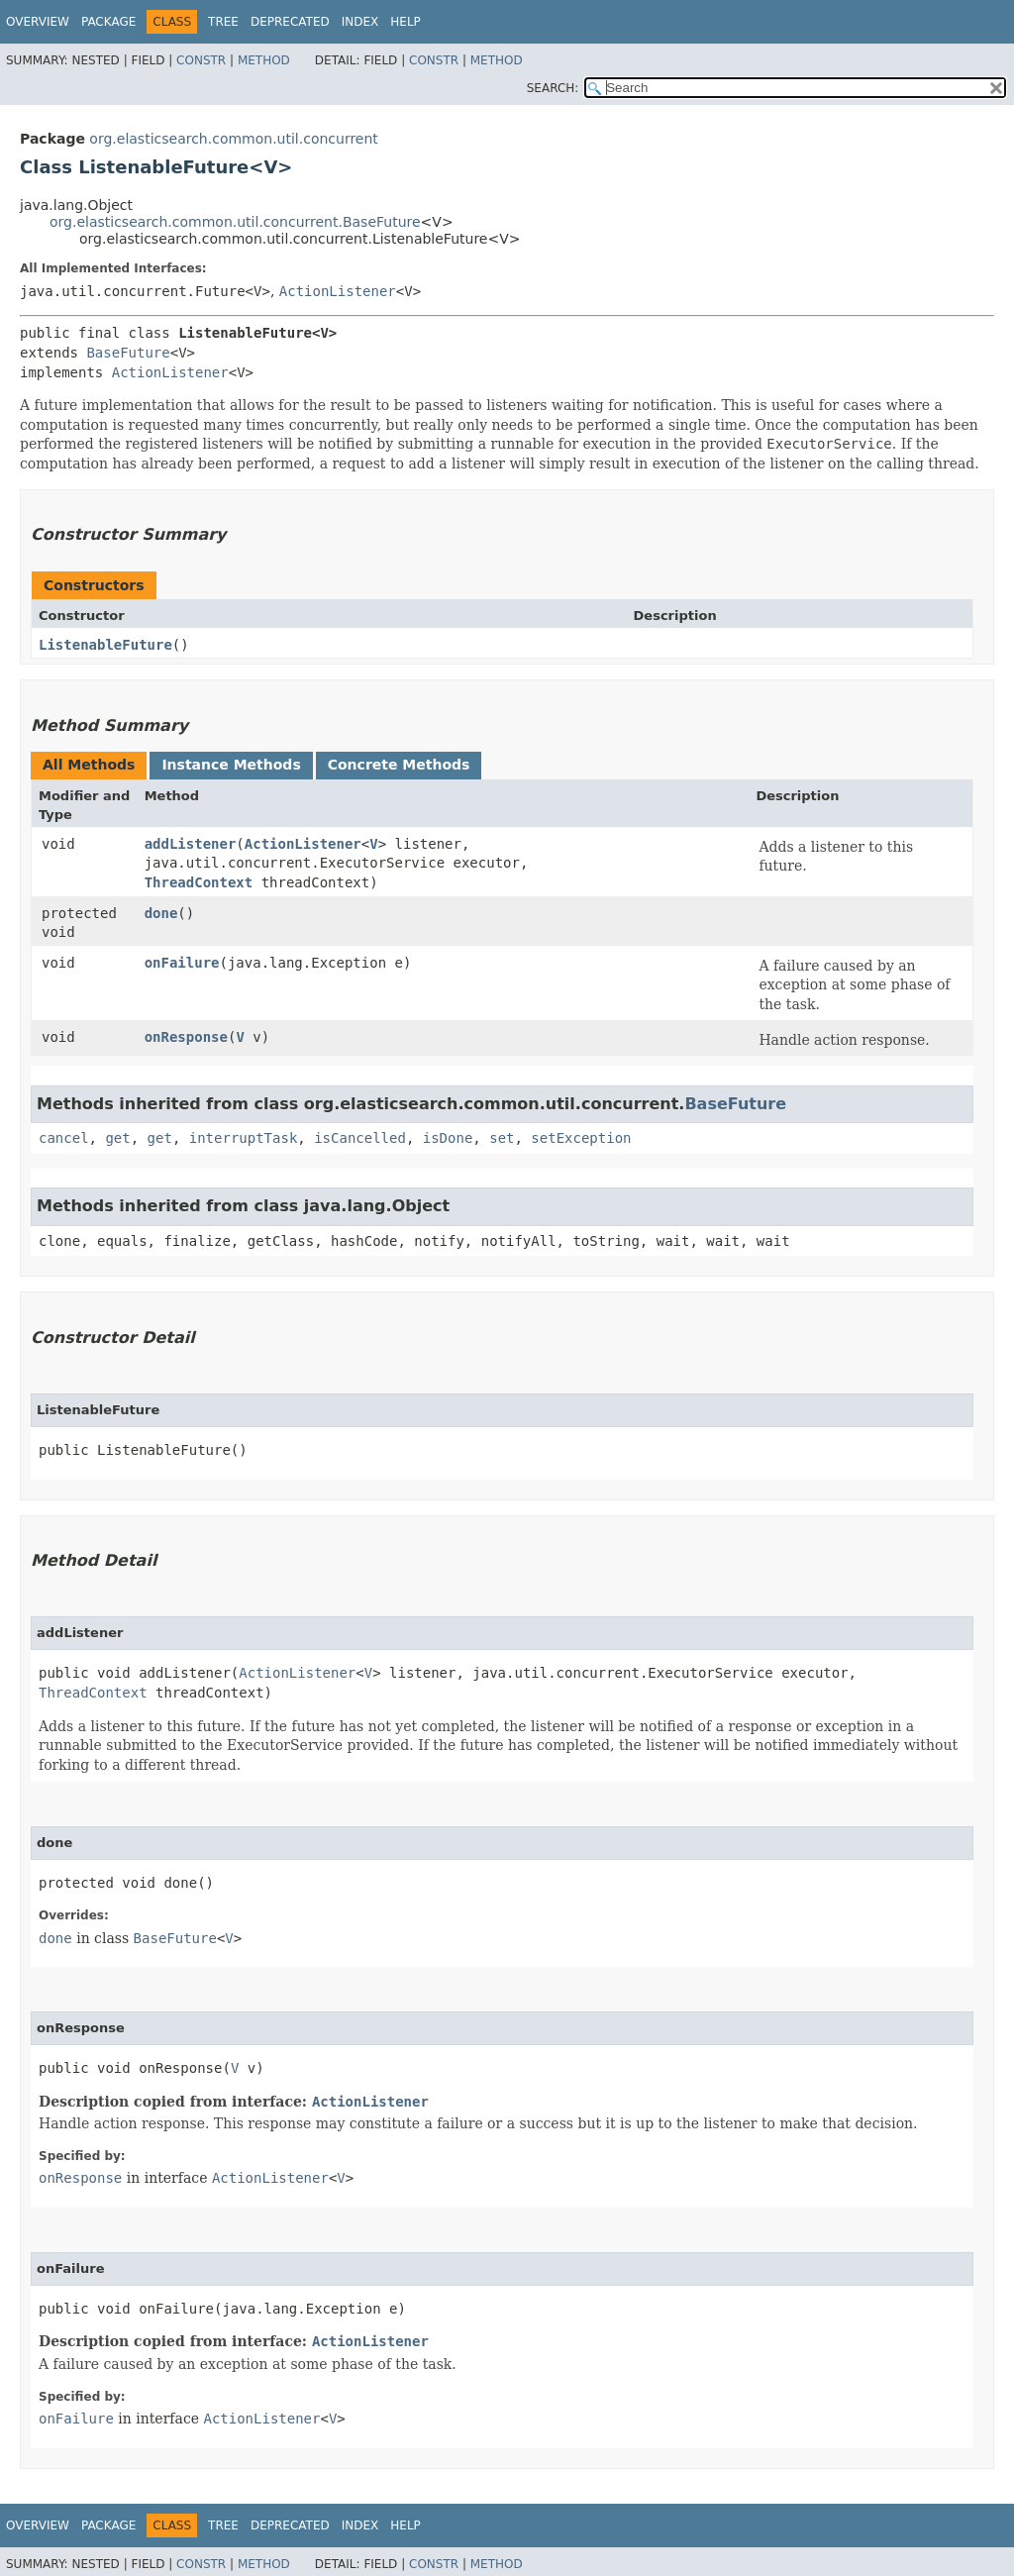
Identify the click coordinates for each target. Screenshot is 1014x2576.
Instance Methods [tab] (230, 765)
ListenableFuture (105, 645)
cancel (64, 1138)
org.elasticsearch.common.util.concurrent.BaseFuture (235, 222)
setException (581, 1138)
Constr (201, 60)
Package (108, 22)
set (501, 1138)
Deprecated (290, 22)
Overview (37, 22)
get (117, 1138)
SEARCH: (553, 88)
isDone (448, 1138)
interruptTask (243, 1138)
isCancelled (360, 1138)
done (161, 913)
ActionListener (337, 291)
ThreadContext (199, 882)
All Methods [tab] (89, 765)
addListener (191, 844)
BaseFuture (127, 353)
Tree (223, 22)
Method (264, 60)
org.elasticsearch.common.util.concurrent (233, 139)
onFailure (182, 963)
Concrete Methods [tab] (399, 765)
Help (405, 22)
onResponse (186, 1037)
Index (360, 22)
